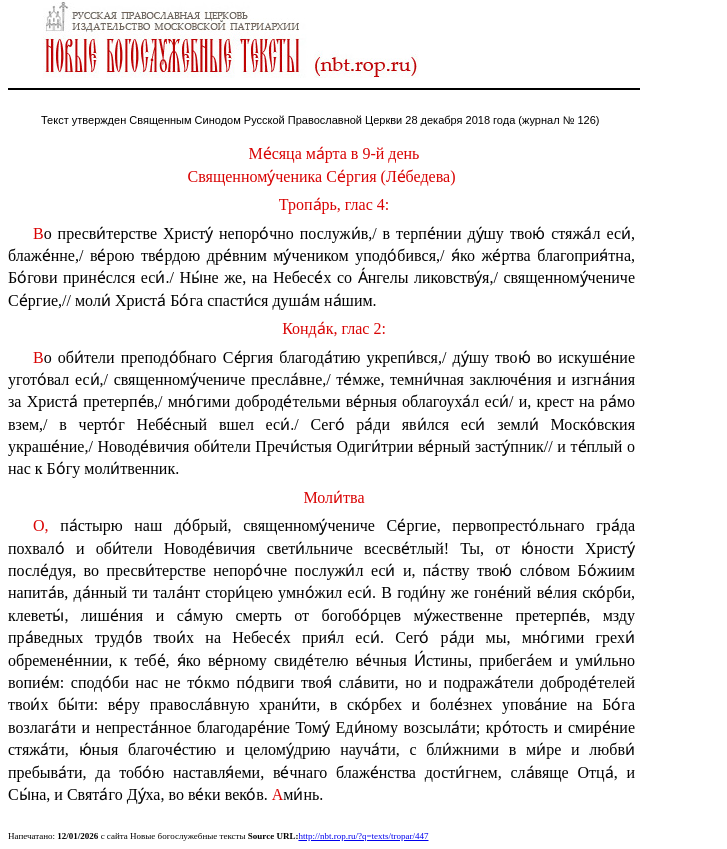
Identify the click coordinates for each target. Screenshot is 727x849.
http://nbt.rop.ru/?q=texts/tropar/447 (363, 836)
